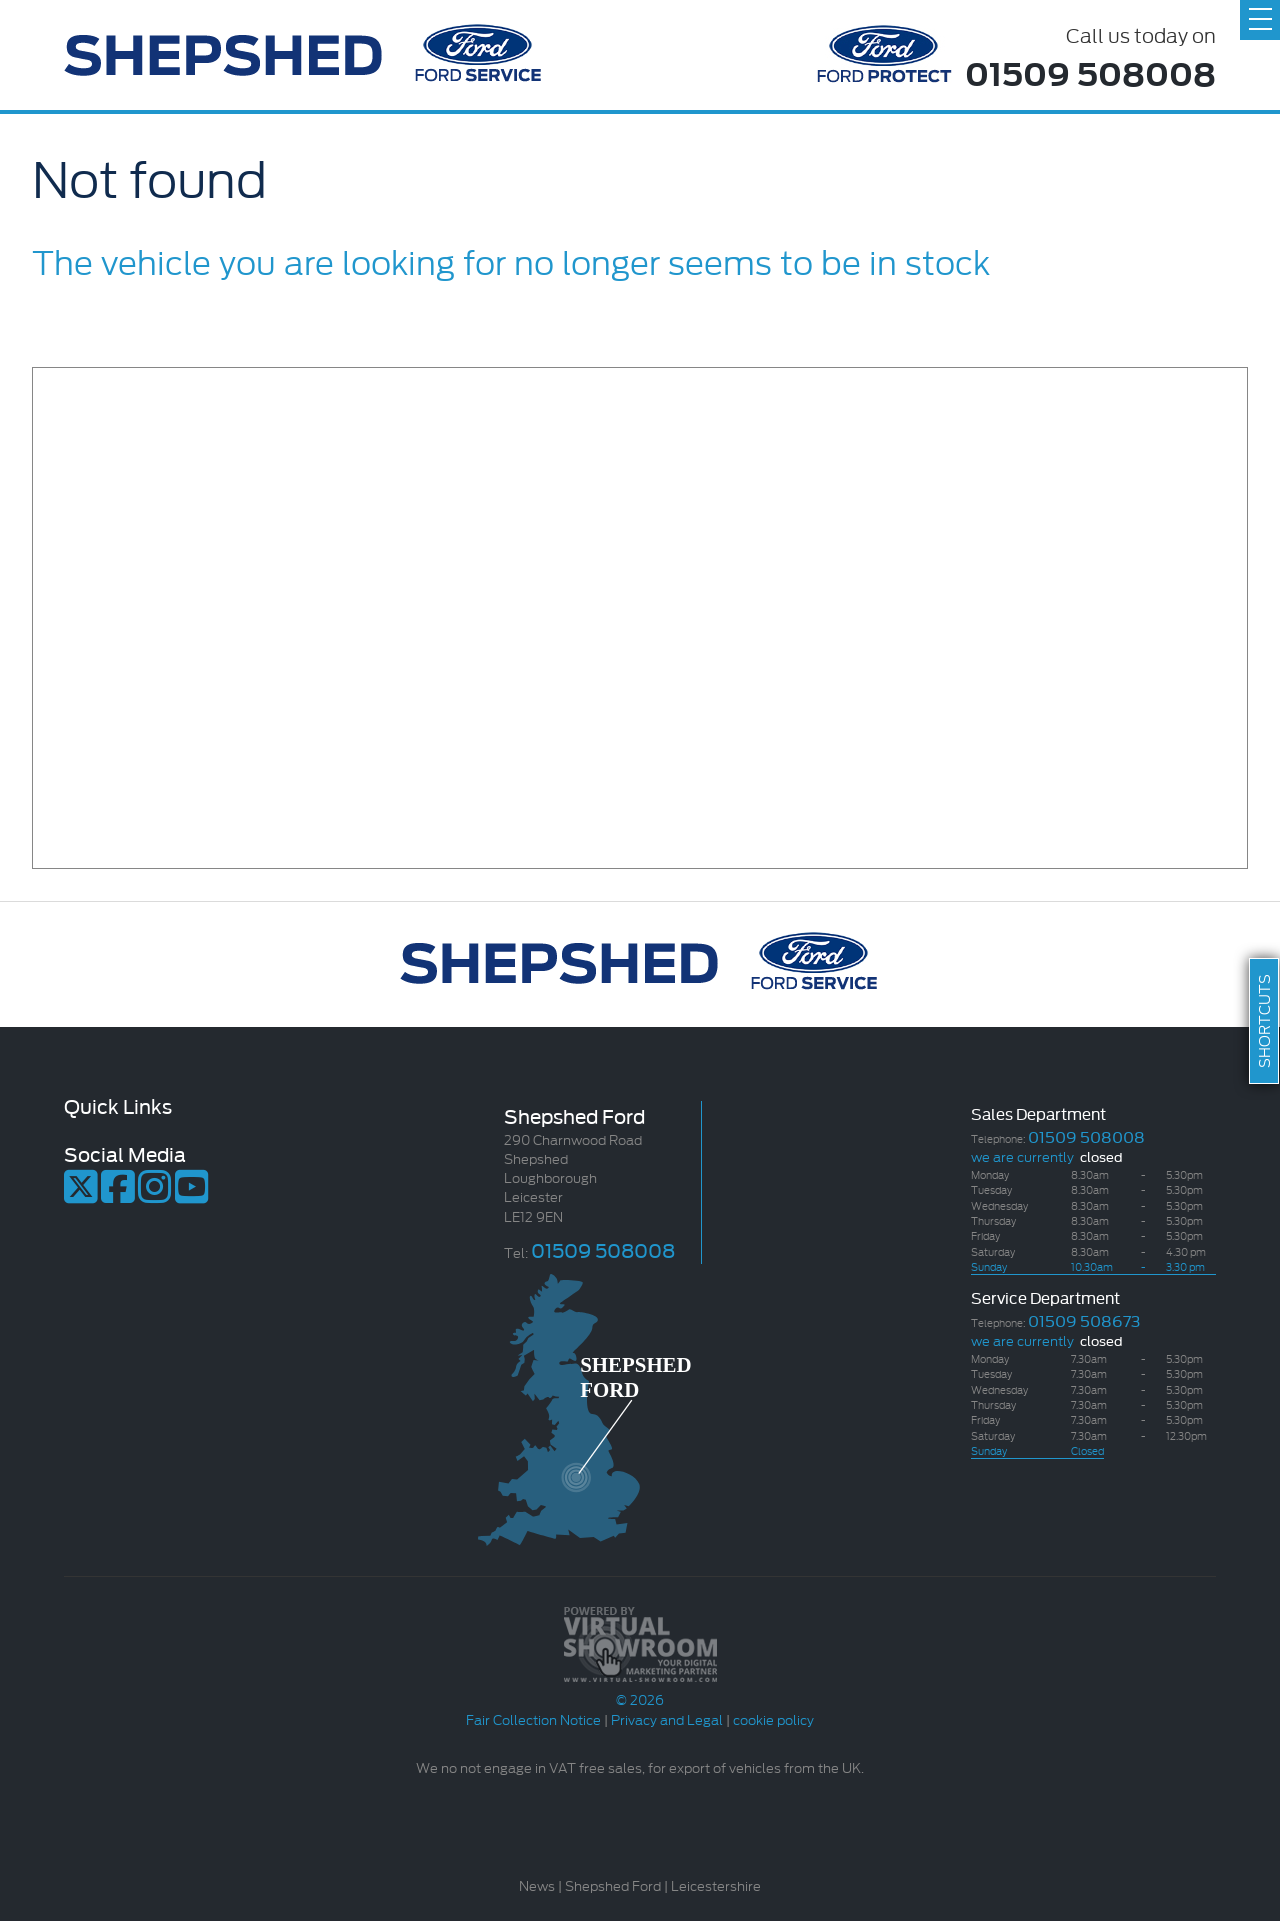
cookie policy (773, 1719)
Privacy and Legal (667, 1719)
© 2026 (640, 1689)
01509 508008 (1090, 72)
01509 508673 (1084, 1319)
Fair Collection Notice (533, 1719)
